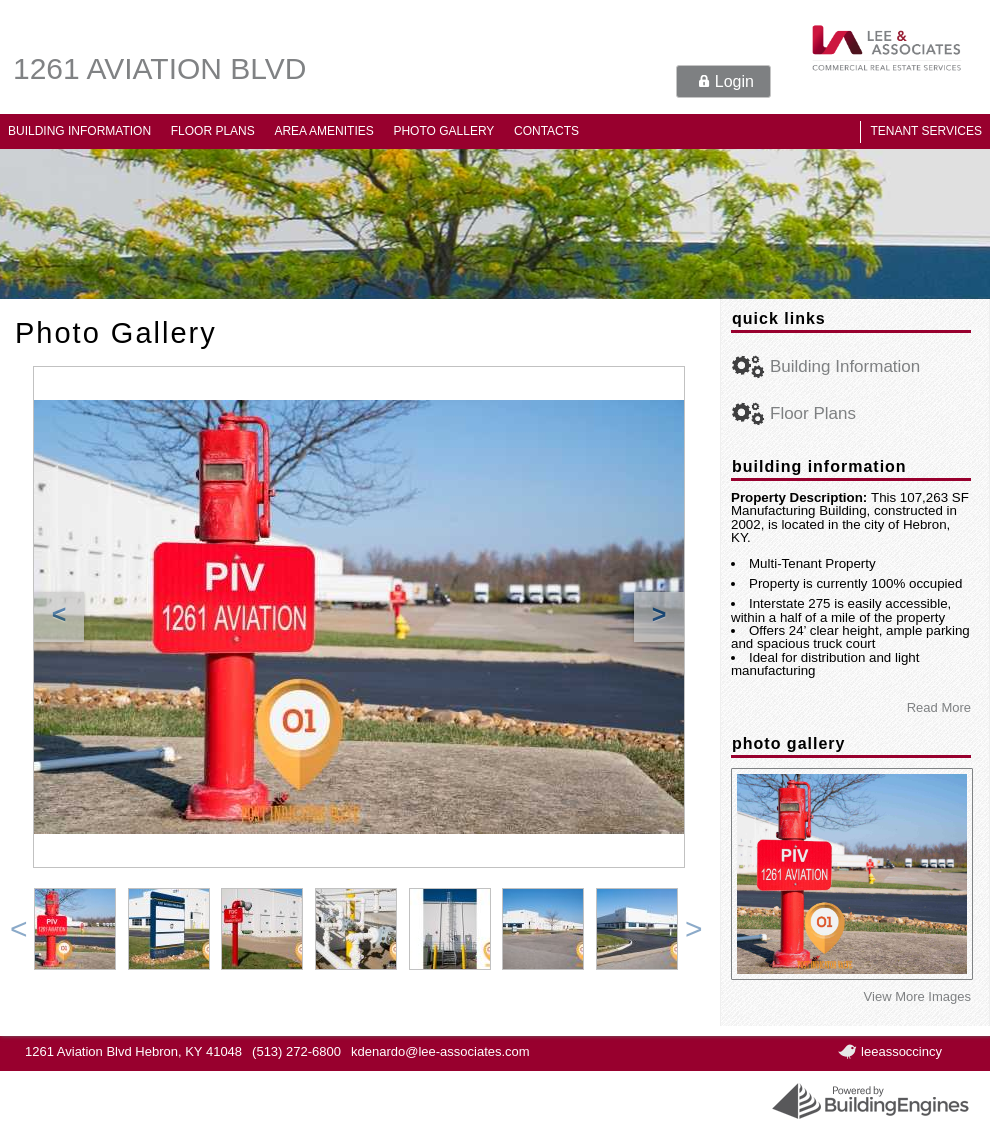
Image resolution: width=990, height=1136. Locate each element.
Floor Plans (213, 131)
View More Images (917, 996)
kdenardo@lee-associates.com (440, 1051)
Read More (939, 707)
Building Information (79, 131)
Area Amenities (323, 131)
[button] (723, 81)
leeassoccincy (901, 1051)
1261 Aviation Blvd (159, 68)
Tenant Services (926, 131)
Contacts (546, 131)
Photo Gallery (443, 131)
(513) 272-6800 (296, 1051)
